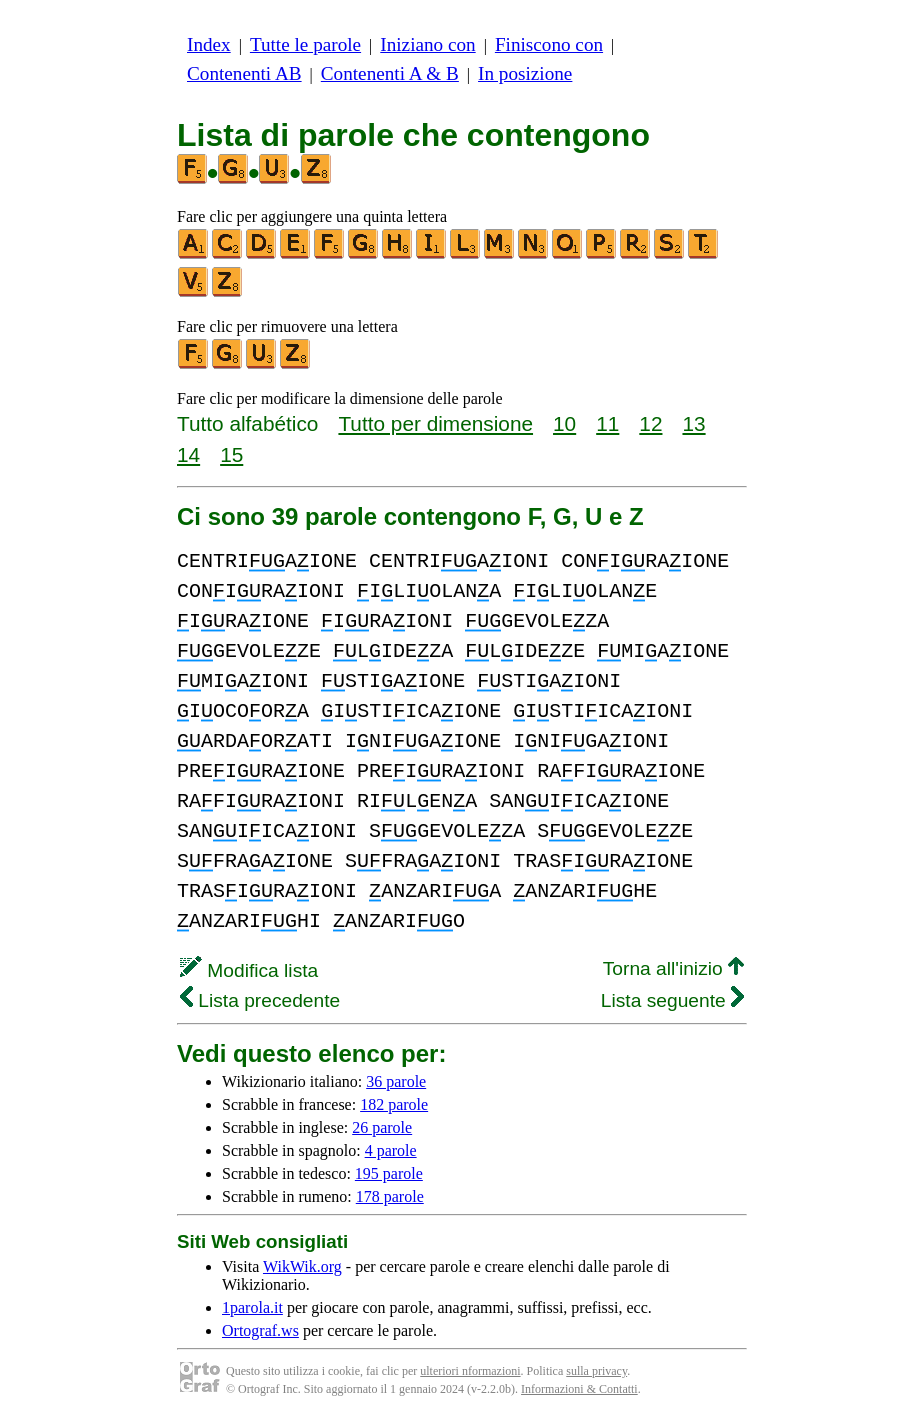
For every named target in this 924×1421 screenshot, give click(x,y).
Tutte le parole (305, 44)
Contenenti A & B (390, 73)
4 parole (391, 1150)
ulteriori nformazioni (470, 1371)
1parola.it (252, 1307)
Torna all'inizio (673, 968)
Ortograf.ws (260, 1330)
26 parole (382, 1127)
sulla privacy (596, 1371)
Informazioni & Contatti (579, 1389)
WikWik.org (302, 1266)
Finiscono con (549, 44)
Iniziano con (427, 44)
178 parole (390, 1196)
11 (607, 423)
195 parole (389, 1173)
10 (564, 423)
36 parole (396, 1081)
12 (650, 423)
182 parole (394, 1104)
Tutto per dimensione (435, 423)
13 (693, 423)
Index (209, 44)
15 (231, 454)
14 (188, 454)
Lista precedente (260, 1000)
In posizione (525, 73)
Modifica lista (249, 970)
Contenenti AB (244, 73)
